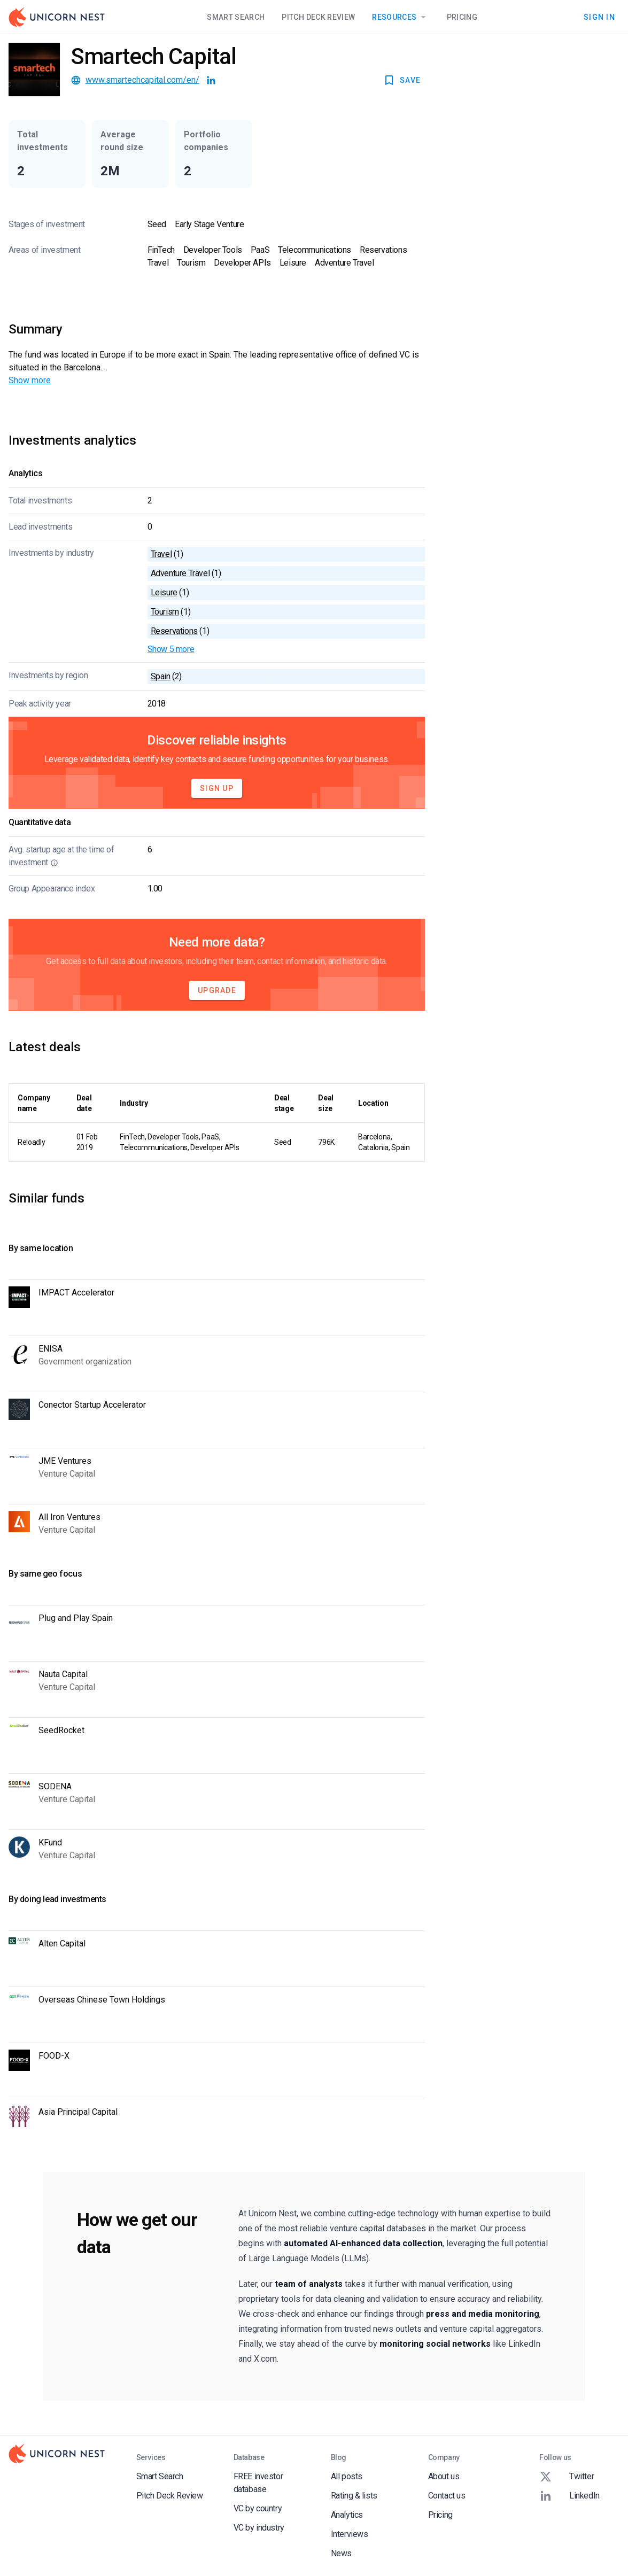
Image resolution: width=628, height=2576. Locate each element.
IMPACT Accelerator (76, 1292)
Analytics (347, 2515)
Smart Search (236, 17)
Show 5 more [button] (171, 649)
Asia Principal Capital (78, 2112)
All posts (346, 2476)
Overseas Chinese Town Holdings (101, 2000)
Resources (400, 17)
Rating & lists (354, 2495)
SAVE (401, 80)
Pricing (462, 17)
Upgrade (217, 990)
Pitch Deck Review (318, 17)
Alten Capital (62, 1943)
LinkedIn (569, 2495)
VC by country (258, 2508)
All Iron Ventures (69, 1517)
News (341, 2553)
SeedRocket (61, 1730)
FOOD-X (53, 2056)
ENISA (50, 1349)
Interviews (349, 2534)
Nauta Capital (63, 1674)
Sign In (599, 17)
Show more (30, 380)
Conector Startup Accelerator (92, 1405)
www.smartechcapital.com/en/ (142, 80)
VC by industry (259, 2528)
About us (444, 2476)
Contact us (447, 2495)
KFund (50, 1842)
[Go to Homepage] (57, 17)
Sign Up (216, 788)
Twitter (566, 2476)
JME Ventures (64, 1461)
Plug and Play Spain (75, 1618)
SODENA (55, 1786)
